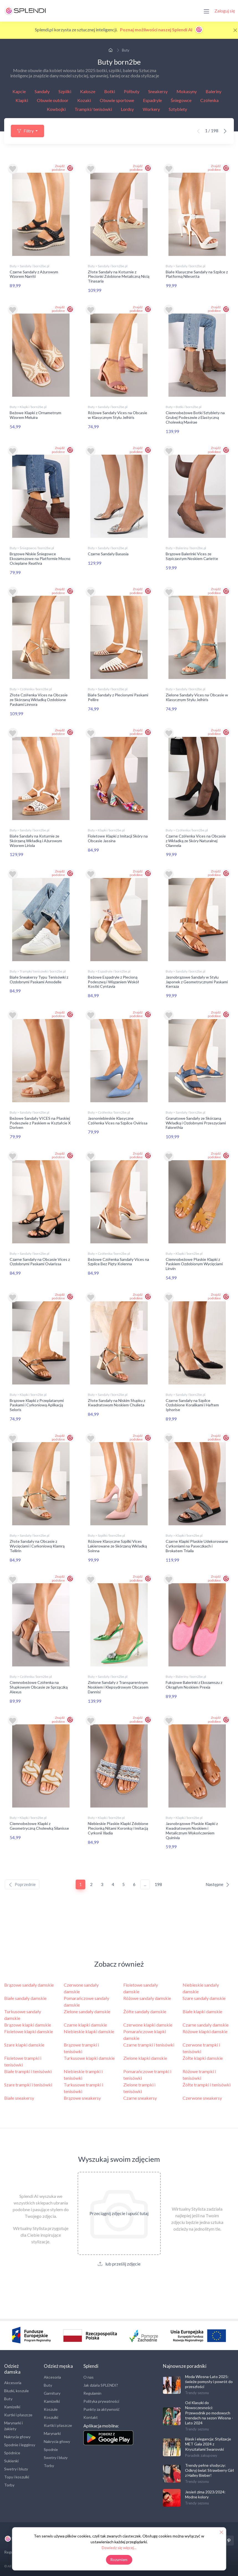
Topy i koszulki (16, 2475)
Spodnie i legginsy (19, 2443)
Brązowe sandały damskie (29, 1983)
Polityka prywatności (101, 2399)
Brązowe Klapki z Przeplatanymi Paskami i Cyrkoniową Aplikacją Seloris (37, 1404)
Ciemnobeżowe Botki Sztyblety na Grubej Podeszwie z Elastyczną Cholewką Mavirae (195, 417)
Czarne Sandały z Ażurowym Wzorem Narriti (34, 274)
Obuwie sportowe (117, 100)
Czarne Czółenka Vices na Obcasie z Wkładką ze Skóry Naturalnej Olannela (196, 840)
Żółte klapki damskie (203, 2056)
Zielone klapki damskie (145, 2056)
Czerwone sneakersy (202, 2096)
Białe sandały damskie (25, 1996)
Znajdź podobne (58, 168)
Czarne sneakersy (140, 2096)
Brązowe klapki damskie (27, 2023)
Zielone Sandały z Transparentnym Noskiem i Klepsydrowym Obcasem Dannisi (118, 1686)
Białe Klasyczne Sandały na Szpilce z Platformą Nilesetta (197, 274)
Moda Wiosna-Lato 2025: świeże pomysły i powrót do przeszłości (209, 2380)
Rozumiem (119, 2559)
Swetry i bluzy (16, 2467)
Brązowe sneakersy (82, 2096)
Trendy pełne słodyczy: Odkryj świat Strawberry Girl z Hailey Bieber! (209, 2468)
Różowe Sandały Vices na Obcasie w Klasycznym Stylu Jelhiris (117, 415)
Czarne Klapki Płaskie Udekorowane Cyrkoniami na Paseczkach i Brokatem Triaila (197, 1545)
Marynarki (52, 2431)
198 (158, 1882)
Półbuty (131, 91)
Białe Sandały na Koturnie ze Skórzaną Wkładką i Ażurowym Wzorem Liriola (36, 840)
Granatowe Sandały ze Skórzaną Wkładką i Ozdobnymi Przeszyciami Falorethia (196, 1122)
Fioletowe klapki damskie (28, 2029)
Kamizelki (12, 2405)
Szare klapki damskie (24, 2043)
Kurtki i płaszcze (18, 2413)
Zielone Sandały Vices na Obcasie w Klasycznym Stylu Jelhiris (197, 697)
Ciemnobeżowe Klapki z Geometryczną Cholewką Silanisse (39, 1824)
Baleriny (213, 91)
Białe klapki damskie (202, 2009)
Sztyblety (178, 109)
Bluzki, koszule (16, 2389)
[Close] (235, 30)
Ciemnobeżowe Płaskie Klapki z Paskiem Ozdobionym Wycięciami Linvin (194, 1263)
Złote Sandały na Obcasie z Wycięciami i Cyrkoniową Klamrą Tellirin (37, 1545)
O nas (88, 2375)
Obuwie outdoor (52, 100)
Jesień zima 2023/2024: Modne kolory (205, 2493)
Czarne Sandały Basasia (108, 553)
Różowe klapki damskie (205, 2029)
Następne (218, 1882)
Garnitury (52, 2391)
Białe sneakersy (19, 2096)
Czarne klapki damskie (85, 2023)
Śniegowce (181, 100)
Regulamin (92, 2391)
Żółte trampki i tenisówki (207, 2083)
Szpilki (64, 91)
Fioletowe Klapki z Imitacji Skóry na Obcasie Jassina (118, 837)
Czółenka (209, 100)
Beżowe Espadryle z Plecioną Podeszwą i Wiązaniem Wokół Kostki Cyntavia (113, 981)
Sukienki (11, 2459)
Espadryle (152, 100)
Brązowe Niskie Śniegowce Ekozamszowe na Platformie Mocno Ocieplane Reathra (40, 558)
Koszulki (51, 2415)
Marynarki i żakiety (13, 2424)
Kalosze (87, 91)
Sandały (42, 91)
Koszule (51, 2407)
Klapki (22, 100)
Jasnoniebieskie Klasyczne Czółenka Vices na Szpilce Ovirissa (117, 1119)
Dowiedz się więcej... (119, 2547)
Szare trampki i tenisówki (28, 2083)
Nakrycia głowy (17, 2435)
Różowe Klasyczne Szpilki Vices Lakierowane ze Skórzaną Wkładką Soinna (117, 1545)
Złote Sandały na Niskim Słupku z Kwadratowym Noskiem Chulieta (116, 1401)
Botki (109, 91)
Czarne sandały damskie (206, 2023)
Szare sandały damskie (204, 1996)
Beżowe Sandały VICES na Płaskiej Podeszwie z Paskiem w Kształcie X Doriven (40, 1122)
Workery (151, 109)
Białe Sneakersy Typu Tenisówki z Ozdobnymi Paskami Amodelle (39, 978)
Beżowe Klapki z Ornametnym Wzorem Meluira (35, 415)
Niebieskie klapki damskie (89, 2029)
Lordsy (127, 109)
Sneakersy (158, 91)
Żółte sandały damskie (144, 2009)
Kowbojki (56, 109)
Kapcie (19, 91)
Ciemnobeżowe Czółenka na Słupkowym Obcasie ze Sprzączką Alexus (39, 1686)
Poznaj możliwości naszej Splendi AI (161, 29)
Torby (9, 2483)
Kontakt (90, 2415)
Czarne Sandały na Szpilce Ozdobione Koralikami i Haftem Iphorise (192, 1404)
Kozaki (84, 100)
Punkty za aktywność (101, 2407)
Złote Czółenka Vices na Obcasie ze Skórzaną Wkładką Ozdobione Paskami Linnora (39, 699)
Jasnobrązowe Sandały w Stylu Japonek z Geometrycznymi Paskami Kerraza (197, 981)
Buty (8, 2397)
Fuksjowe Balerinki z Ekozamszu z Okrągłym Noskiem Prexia (194, 1683)
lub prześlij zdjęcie (119, 2262)
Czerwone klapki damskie (147, 2023)
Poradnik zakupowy (201, 2454)
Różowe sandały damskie (147, 1996)
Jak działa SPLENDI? (100, 2383)
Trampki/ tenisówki (93, 109)
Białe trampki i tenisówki (28, 2069)
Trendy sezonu (197, 2391)
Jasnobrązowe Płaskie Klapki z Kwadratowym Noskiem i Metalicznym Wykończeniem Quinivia (192, 1829)
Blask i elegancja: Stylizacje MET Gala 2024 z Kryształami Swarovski (208, 2442)
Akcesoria (12, 2381)
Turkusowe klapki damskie (89, 2056)
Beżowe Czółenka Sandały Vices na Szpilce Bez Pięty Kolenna (118, 1260)
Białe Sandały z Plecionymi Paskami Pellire (118, 697)
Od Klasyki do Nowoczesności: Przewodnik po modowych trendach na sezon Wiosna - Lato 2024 (209, 2411)
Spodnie (51, 2447)
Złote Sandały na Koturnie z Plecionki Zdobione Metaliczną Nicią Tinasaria (118, 276)
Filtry (25, 130)
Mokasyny (186, 91)
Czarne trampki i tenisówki (148, 2043)
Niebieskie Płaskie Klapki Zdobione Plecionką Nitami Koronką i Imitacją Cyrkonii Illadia (118, 1827)
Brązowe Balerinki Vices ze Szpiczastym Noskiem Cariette (192, 556)
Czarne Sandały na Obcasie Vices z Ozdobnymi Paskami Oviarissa (40, 1260)
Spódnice (12, 2451)
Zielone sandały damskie (87, 2009)
